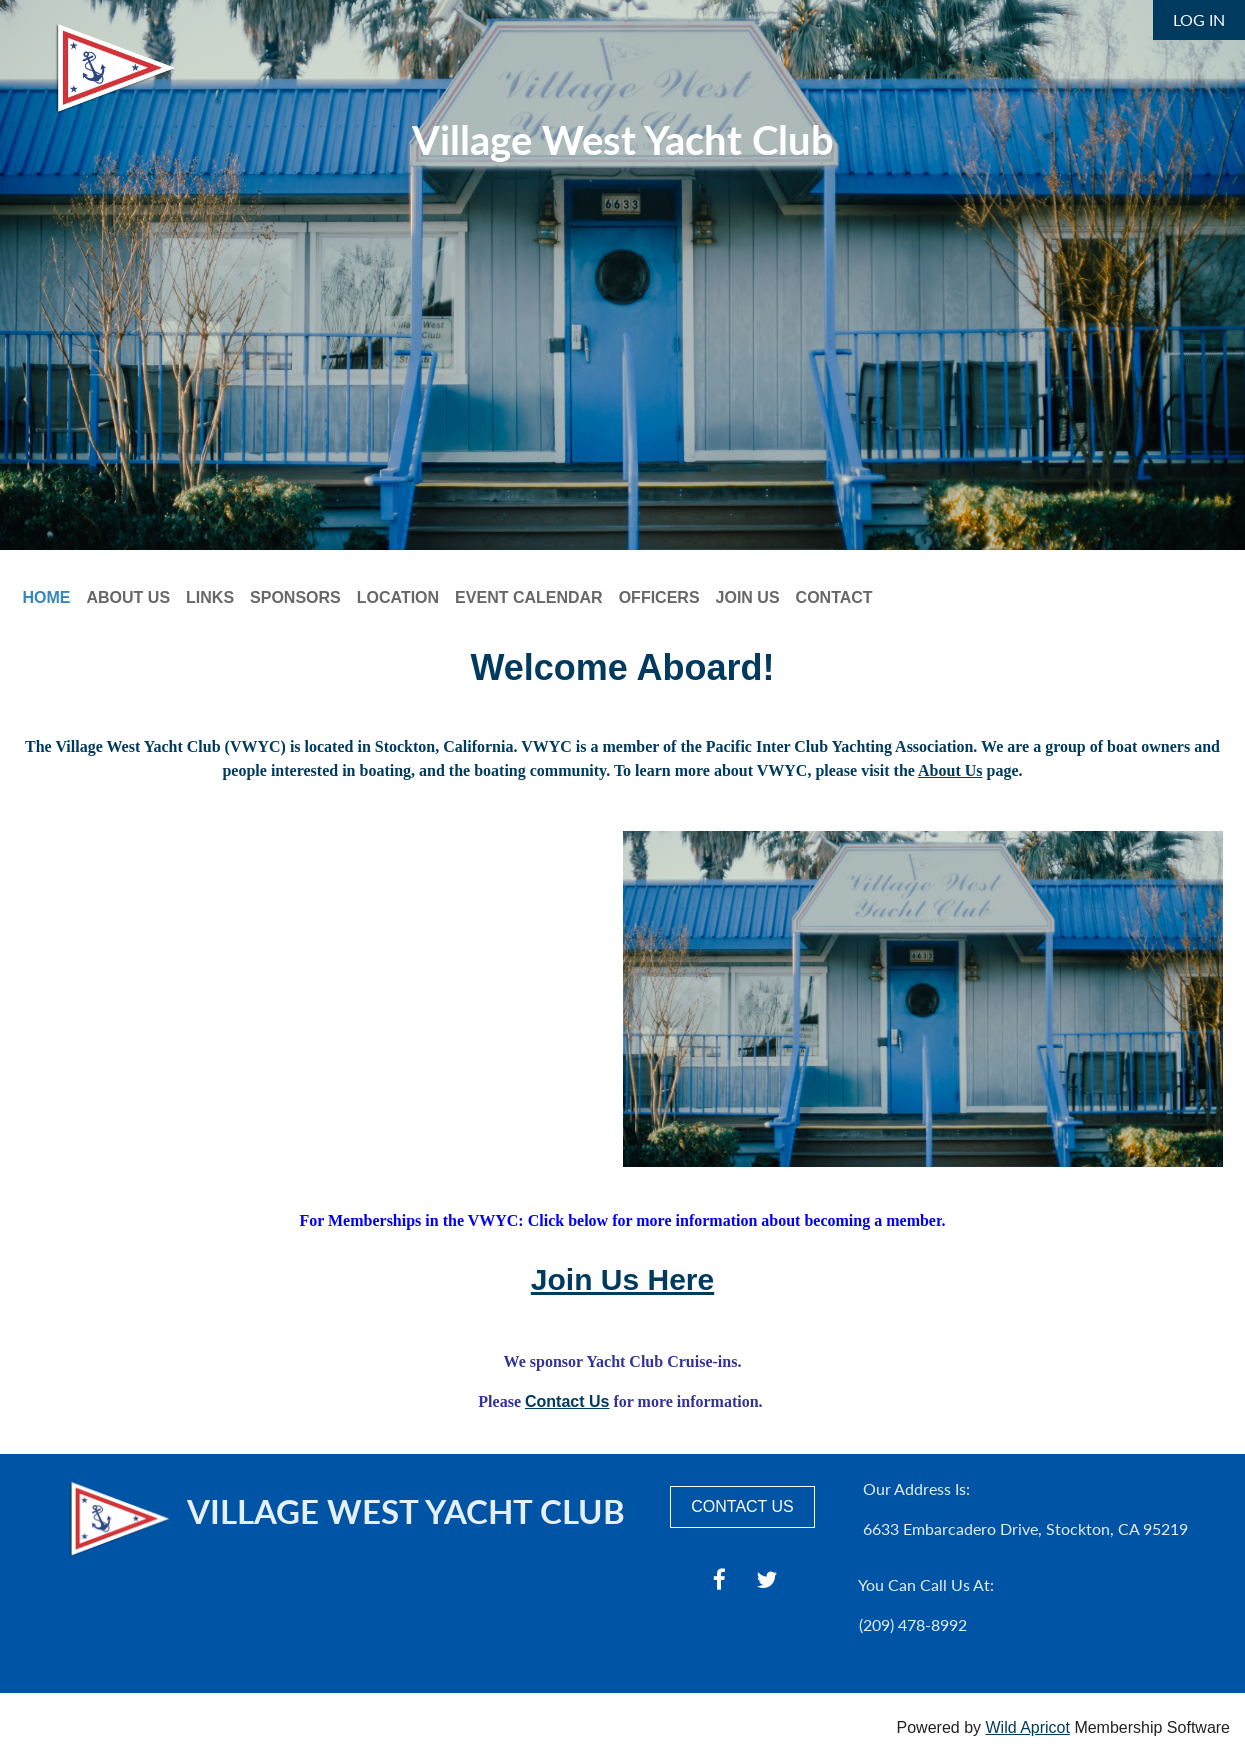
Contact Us (567, 1401)
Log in (1199, 19)
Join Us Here (622, 1279)
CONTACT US (742, 1506)
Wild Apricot (1027, 1727)
